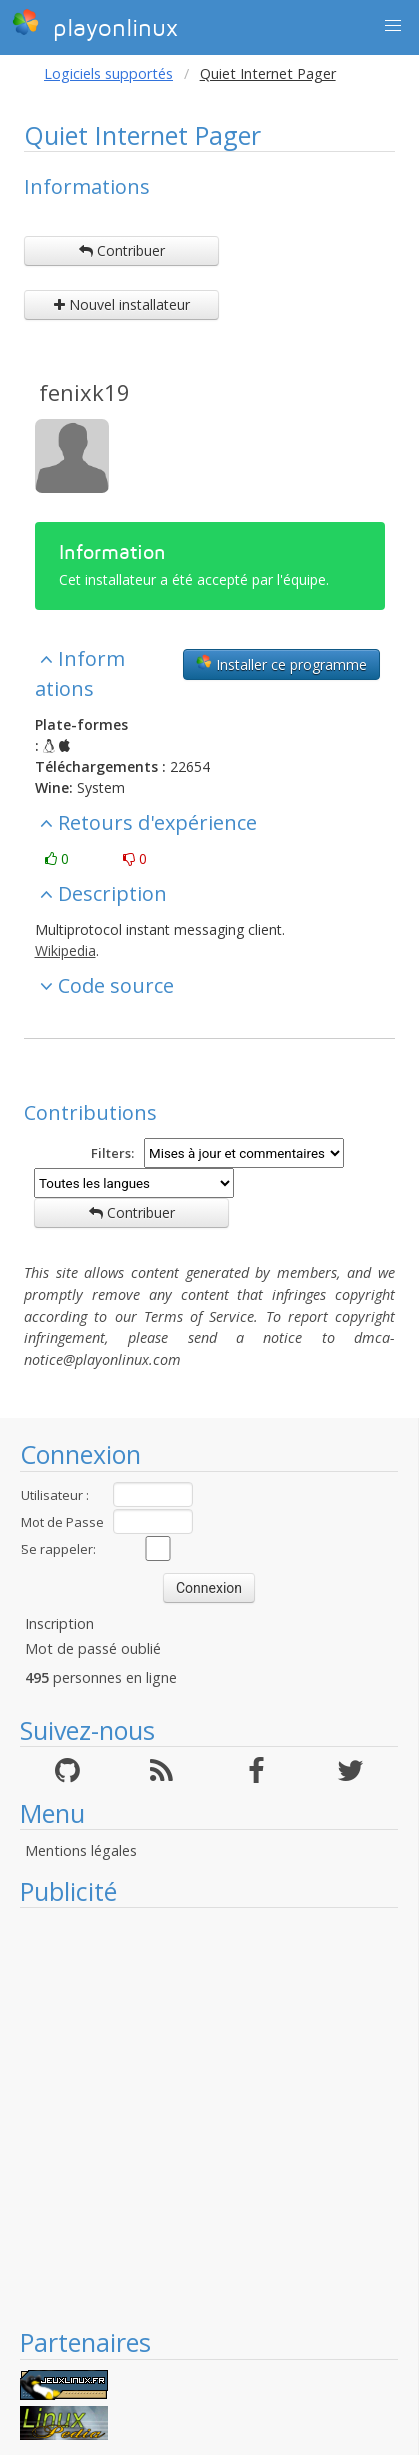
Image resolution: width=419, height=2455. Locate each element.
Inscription (59, 1623)
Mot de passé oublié (93, 1648)
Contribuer (122, 250)
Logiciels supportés (108, 73)
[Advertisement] (199, 2117)
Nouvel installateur (122, 304)
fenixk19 (84, 392)
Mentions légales (81, 1850)
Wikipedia (65, 950)
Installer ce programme (281, 664)
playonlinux (95, 25)
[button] (393, 26)
